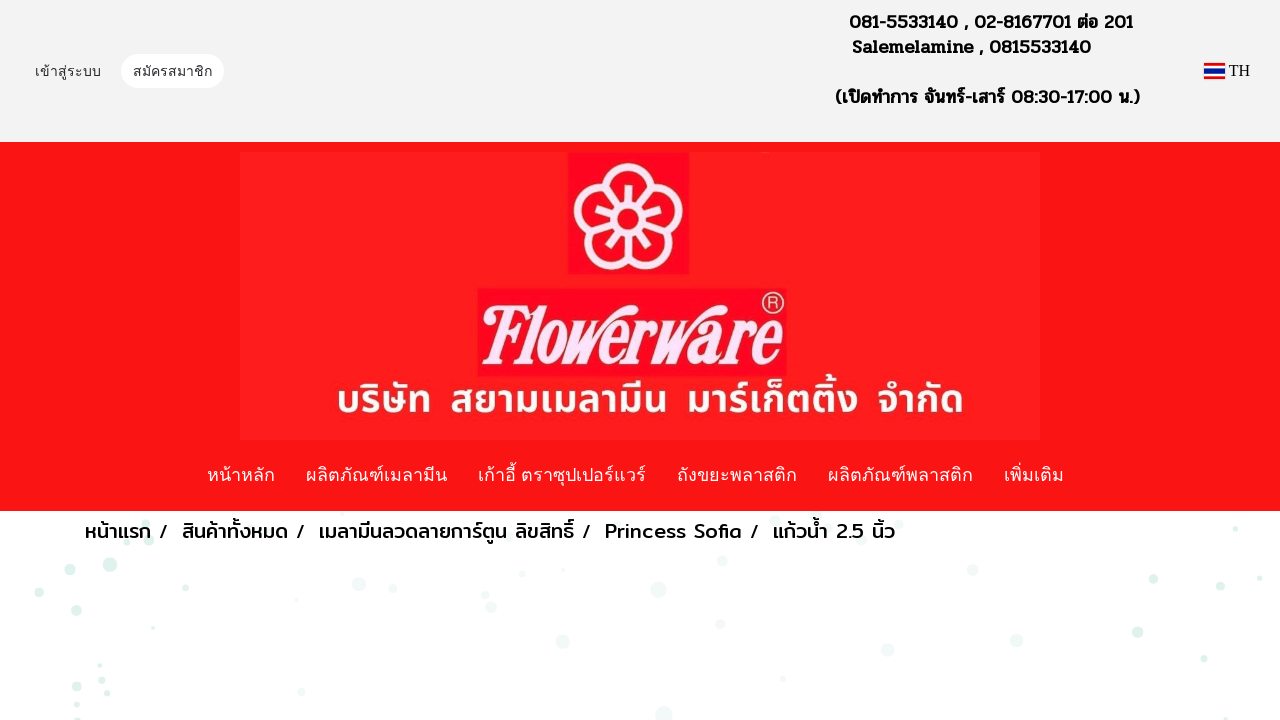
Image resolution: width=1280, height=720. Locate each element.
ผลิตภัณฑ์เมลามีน (376, 474)
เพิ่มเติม (1034, 474)
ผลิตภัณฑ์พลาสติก (900, 474)
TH (1227, 70)
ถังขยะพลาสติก (737, 474)
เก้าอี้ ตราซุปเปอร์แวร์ (562, 474)
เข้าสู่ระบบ (68, 72)
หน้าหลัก (241, 474)
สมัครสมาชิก (172, 72)
